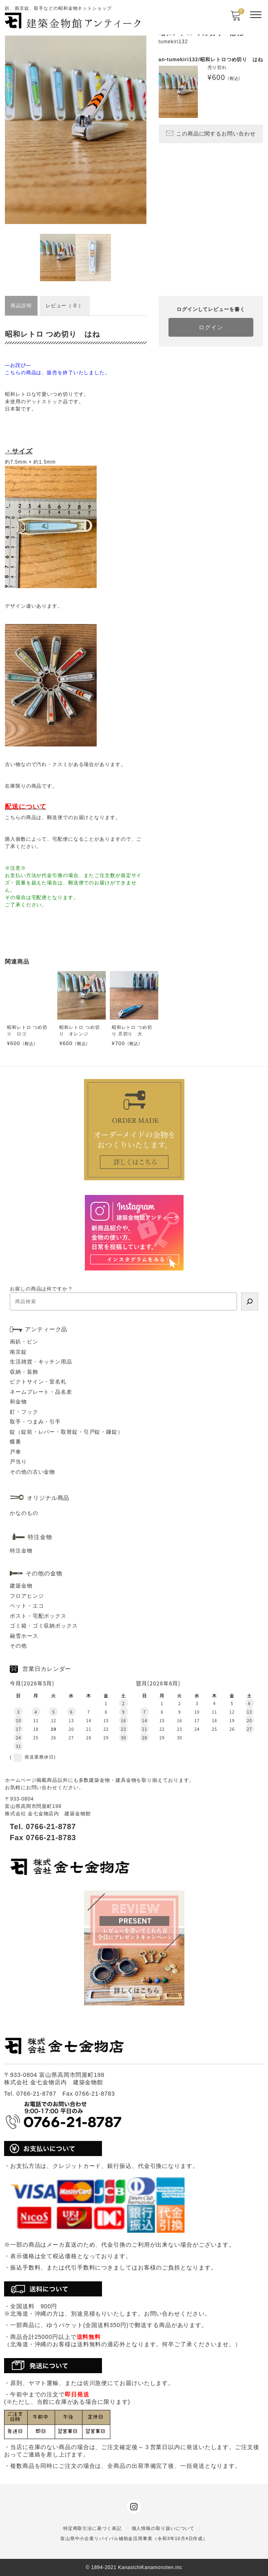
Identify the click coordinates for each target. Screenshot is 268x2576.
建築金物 (21, 1586)
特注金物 (21, 1551)
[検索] (249, 1301)
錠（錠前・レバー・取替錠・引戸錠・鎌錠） (66, 1432)
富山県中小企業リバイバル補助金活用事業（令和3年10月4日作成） (134, 2538)
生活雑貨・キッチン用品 (41, 1362)
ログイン (211, 327)
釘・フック (24, 1412)
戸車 (15, 1452)
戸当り (18, 1462)
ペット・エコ (27, 1606)
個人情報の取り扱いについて (163, 2528)
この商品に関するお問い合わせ (211, 133)
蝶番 (15, 1442)
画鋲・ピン (24, 1342)
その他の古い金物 (32, 1472)
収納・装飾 (24, 1372)
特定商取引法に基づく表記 (92, 2528)
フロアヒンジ (27, 1596)
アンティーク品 (46, 1329)
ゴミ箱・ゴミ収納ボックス (44, 1626)
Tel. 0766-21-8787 (43, 1827)
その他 (18, 1646)
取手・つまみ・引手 (35, 1422)
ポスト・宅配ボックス (38, 1616)
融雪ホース (24, 1636)
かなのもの (24, 1513)
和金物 (18, 1402)
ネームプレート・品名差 (41, 1392)
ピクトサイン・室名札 (38, 1382)
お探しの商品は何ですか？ (41, 1289)
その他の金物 (44, 1573)
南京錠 (18, 1352)
